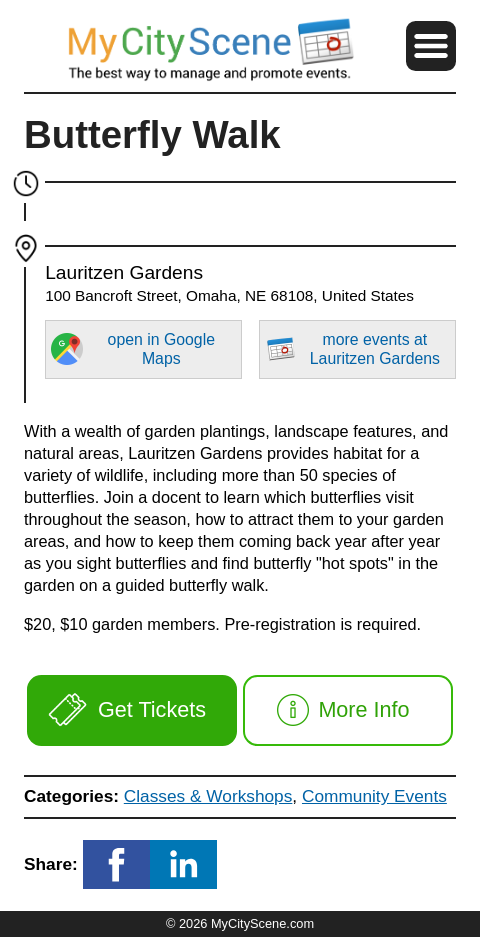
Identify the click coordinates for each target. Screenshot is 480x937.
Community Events (374, 796)
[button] (431, 46)
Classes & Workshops (208, 796)
